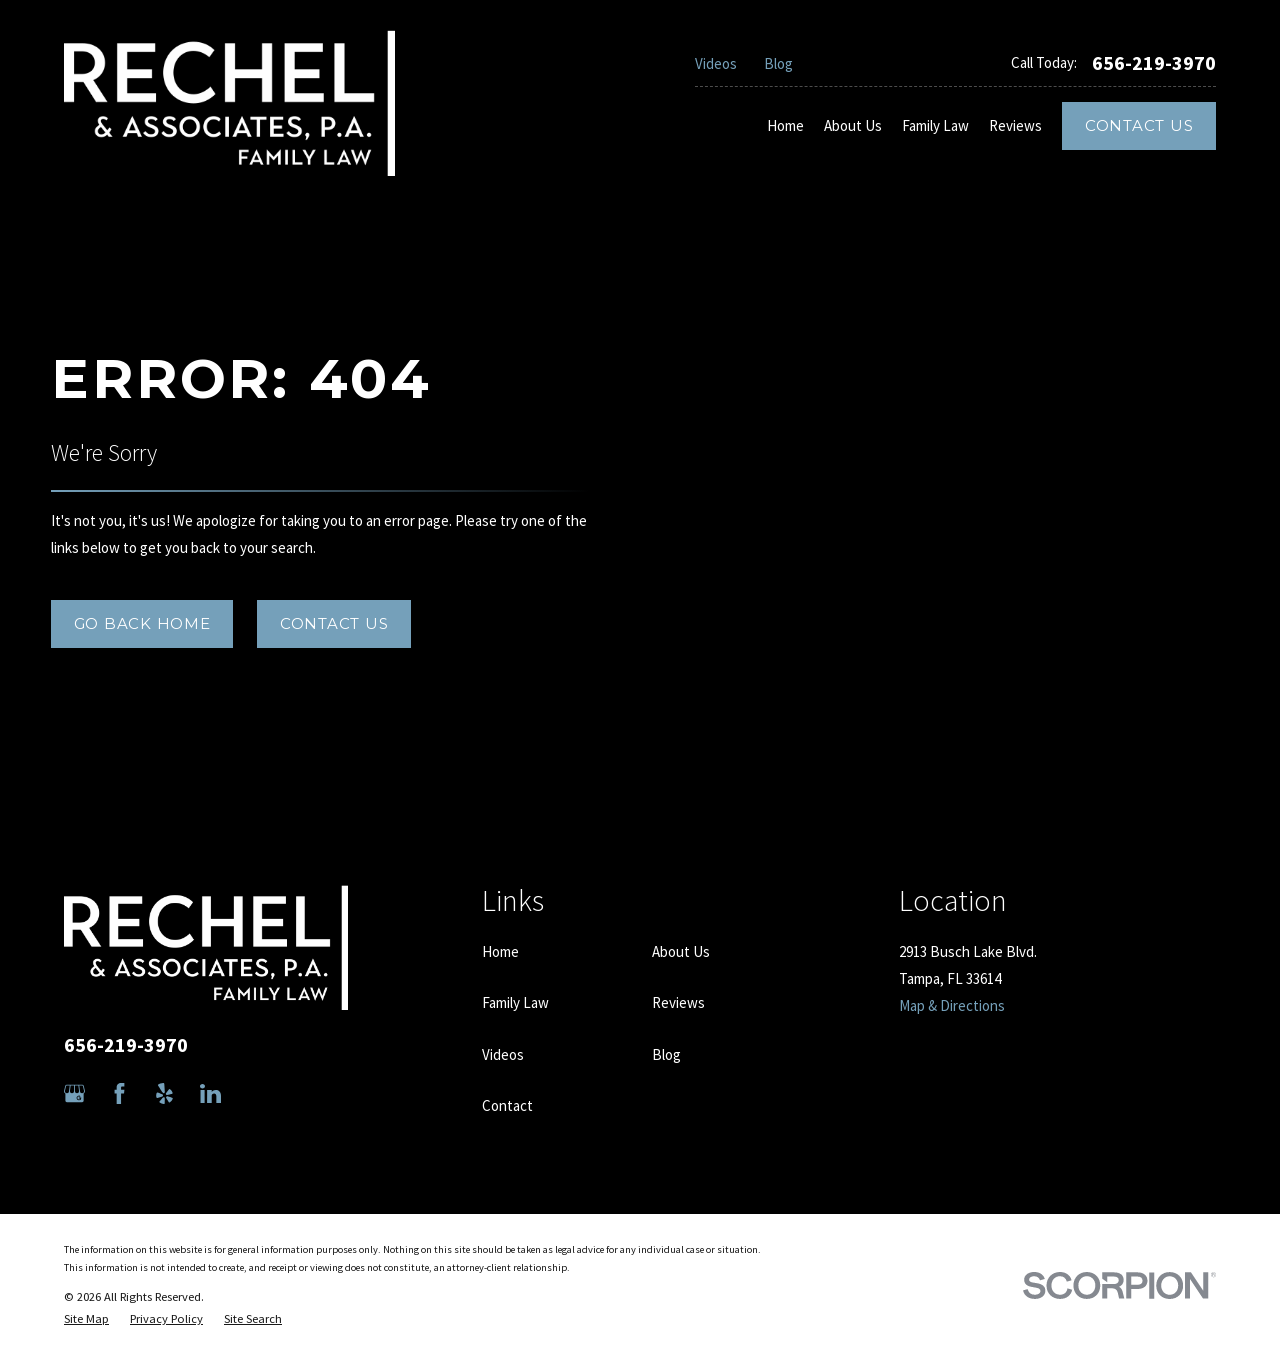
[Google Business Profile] (74, 1093)
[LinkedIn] (210, 1093)
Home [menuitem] (785, 125)
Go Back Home (142, 623)
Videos (716, 63)
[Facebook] (119, 1093)
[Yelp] (164, 1093)
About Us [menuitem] (853, 125)
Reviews (678, 1002)
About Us (681, 951)
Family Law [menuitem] (935, 125)
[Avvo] (255, 1093)
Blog (778, 63)
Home (500, 951)
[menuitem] (86, 1319)
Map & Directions (952, 1005)
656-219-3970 (1154, 63)
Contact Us (1139, 125)
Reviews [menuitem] (1015, 125)
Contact (507, 1105)
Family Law (515, 1002)
